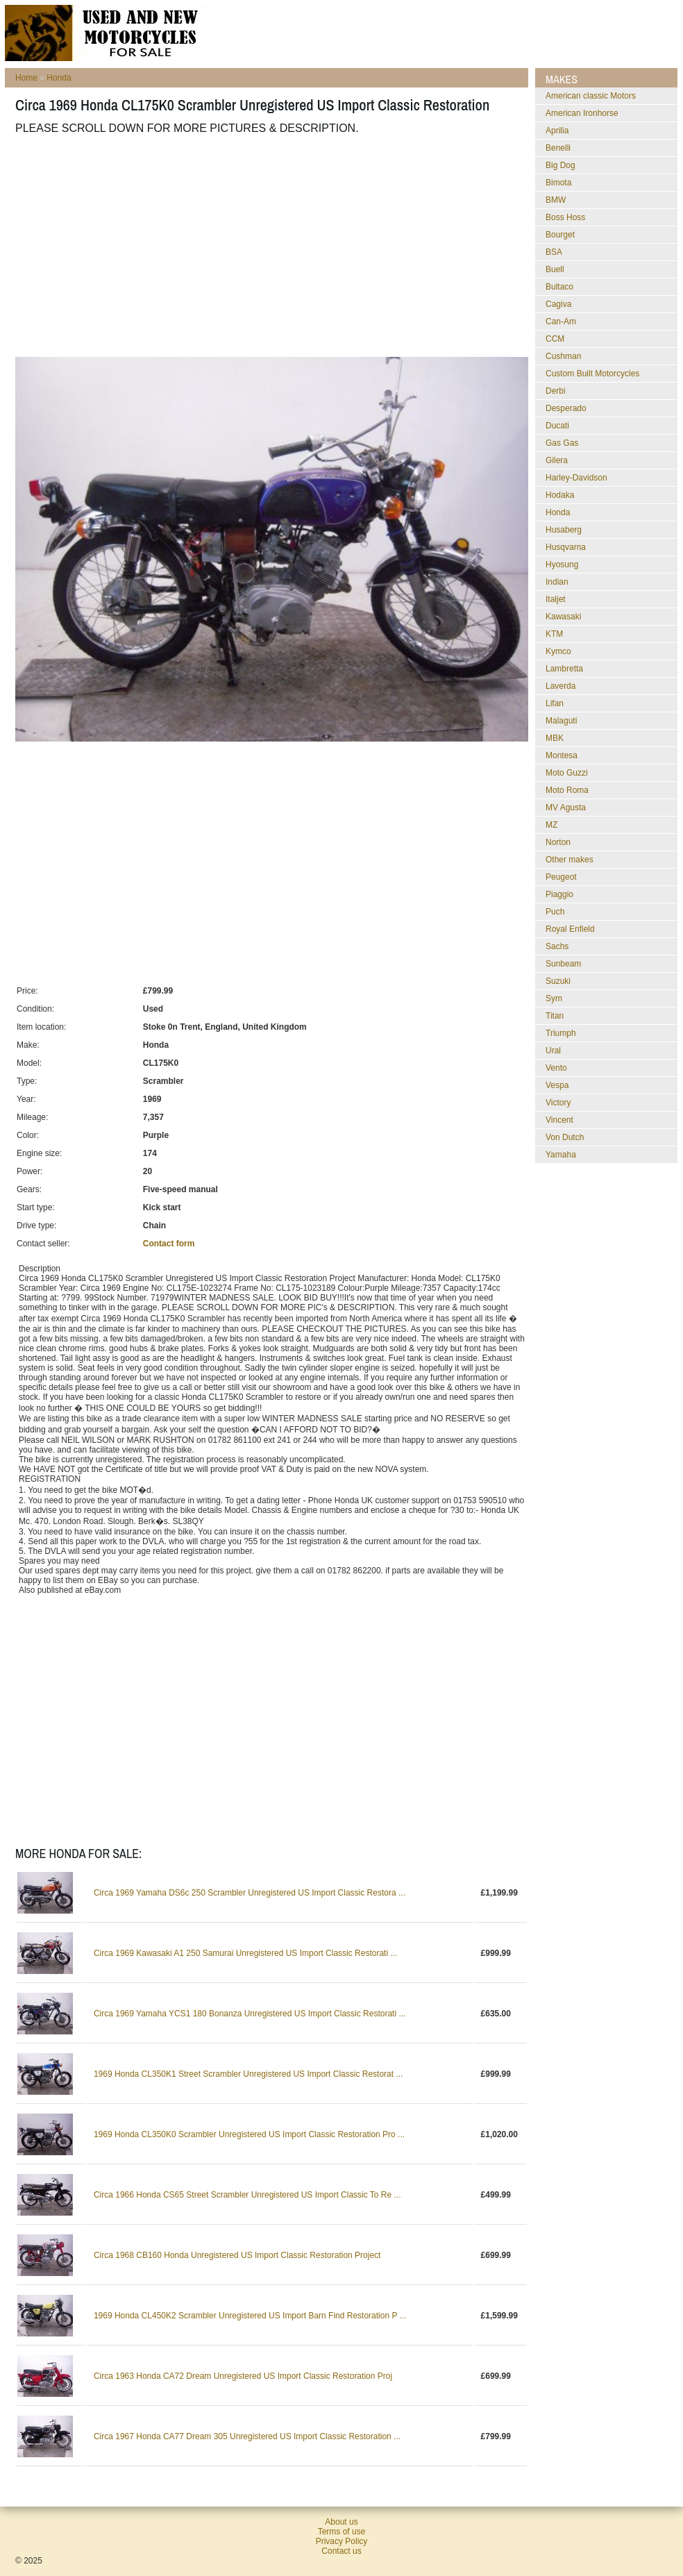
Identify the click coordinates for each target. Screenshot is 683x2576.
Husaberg (564, 530)
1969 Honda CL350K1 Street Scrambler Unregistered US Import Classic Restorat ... (248, 2074)
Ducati (557, 425)
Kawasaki (563, 616)
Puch (555, 912)
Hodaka (560, 495)
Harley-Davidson (576, 478)
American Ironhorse (582, 113)
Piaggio (559, 894)
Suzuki (558, 981)
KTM (554, 634)
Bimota (558, 182)
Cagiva (558, 304)
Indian (557, 582)
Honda (59, 78)
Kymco (558, 651)
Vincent (559, 1120)
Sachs (557, 946)
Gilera (557, 460)
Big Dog (560, 165)
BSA (554, 252)
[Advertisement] (209, 246)
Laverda (560, 686)
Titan (555, 1016)
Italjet (556, 599)
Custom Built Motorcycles (592, 373)
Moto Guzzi (567, 773)
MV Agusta (566, 807)
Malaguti (561, 721)
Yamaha (561, 1155)
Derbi (556, 391)
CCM (555, 339)
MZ (551, 825)
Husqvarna (566, 547)
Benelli (558, 148)
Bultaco (559, 287)
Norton (558, 842)
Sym (554, 998)
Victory (558, 1102)
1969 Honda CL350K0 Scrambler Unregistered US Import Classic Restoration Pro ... (249, 2134)
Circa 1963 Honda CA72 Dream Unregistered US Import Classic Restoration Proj (243, 2376)
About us (341, 2522)
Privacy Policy (342, 2541)
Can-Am (561, 321)
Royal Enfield (570, 929)
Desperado (566, 408)
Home (26, 78)
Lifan (555, 703)
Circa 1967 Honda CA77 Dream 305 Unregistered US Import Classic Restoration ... (247, 2436)
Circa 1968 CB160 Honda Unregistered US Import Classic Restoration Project (237, 2255)
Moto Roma (567, 790)
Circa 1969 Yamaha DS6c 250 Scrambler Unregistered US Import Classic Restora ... (249, 1893)
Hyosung (562, 564)
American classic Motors (591, 96)
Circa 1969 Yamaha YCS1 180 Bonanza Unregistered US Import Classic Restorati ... (250, 2013)
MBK (555, 738)
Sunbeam (563, 964)
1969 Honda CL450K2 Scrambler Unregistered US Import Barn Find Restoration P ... (250, 2315)
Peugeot (561, 877)
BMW (556, 200)
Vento (556, 1068)
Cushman (563, 356)
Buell (555, 269)
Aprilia (557, 130)
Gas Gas (562, 443)
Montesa (561, 755)
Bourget (560, 235)
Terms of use (342, 2531)
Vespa (557, 1085)
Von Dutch (565, 1137)
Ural (553, 1050)
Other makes (569, 859)
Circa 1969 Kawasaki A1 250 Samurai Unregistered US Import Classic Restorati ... (246, 1953)
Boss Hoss (565, 217)
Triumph (561, 1033)
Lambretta (564, 669)
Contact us (341, 2551)
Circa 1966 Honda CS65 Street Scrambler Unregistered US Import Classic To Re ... (247, 2195)
